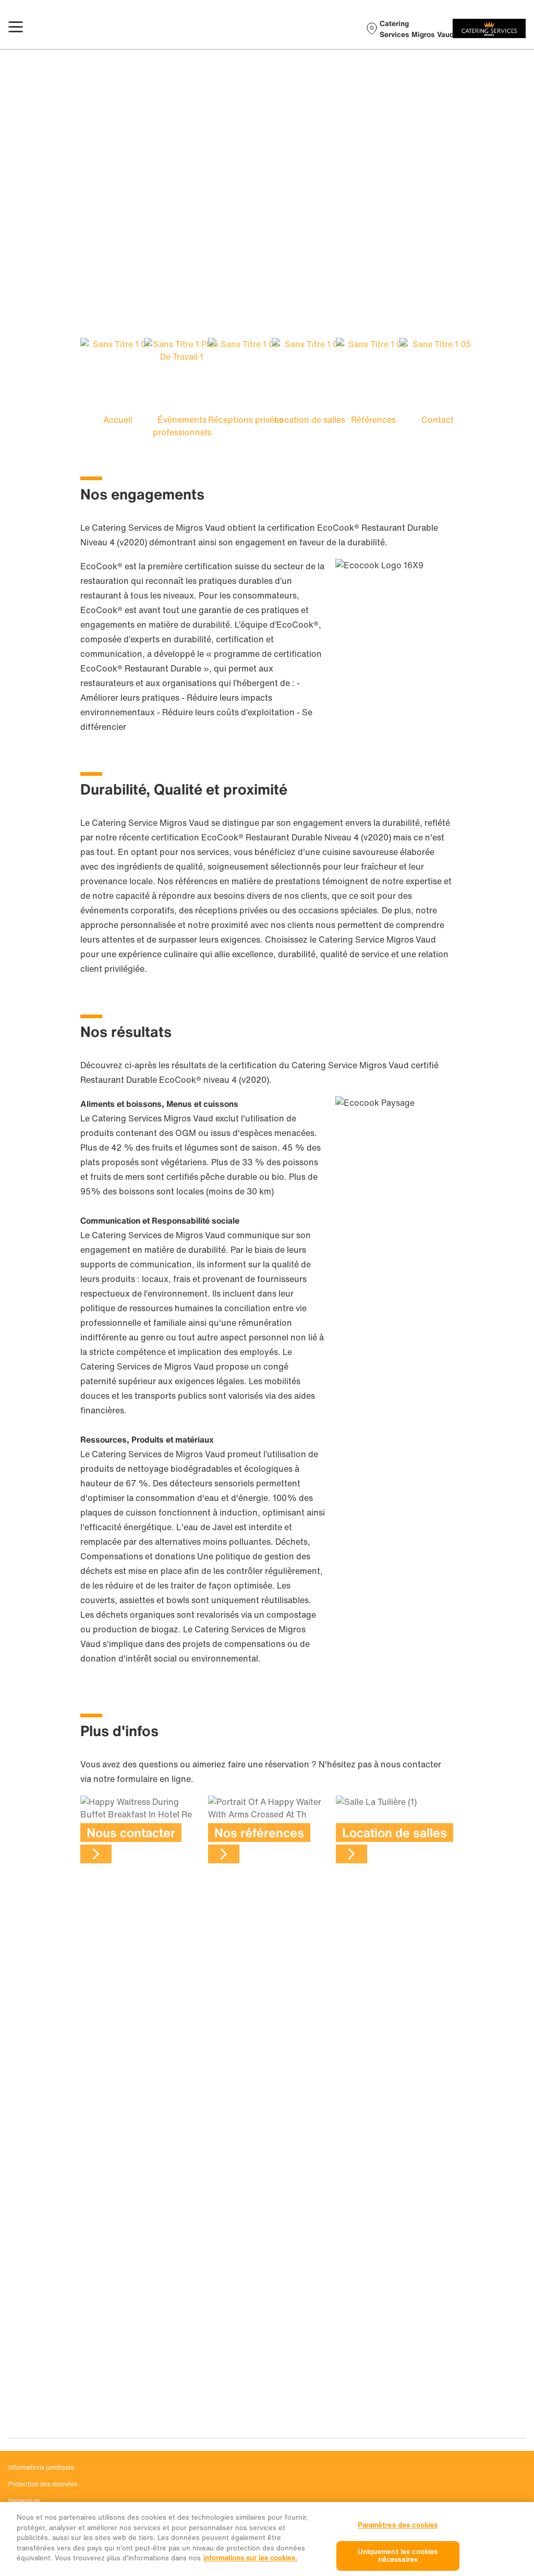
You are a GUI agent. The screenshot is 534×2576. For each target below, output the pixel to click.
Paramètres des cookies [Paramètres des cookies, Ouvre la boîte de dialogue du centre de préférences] (398, 2540)
